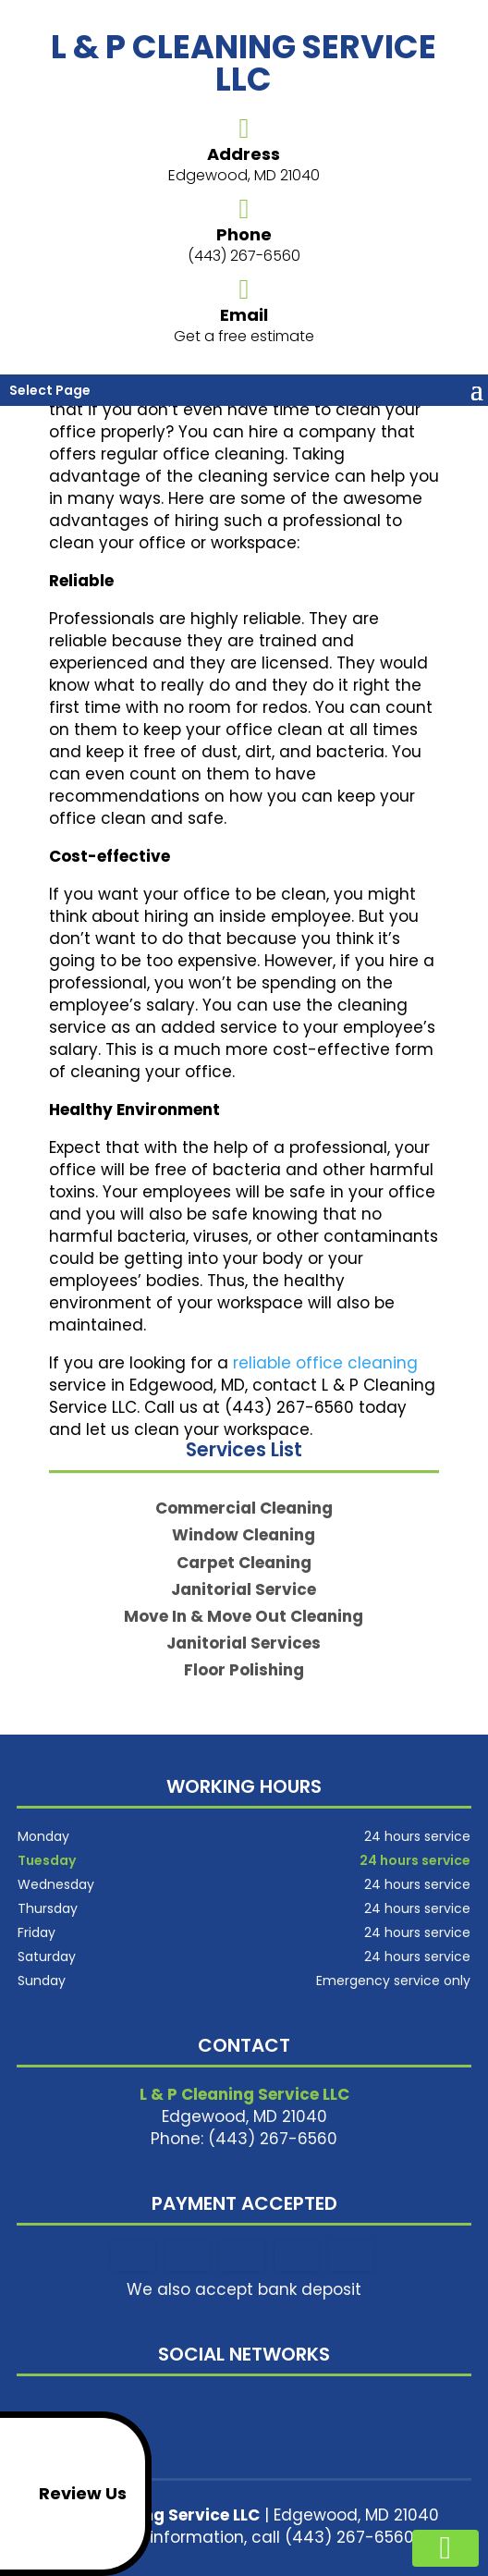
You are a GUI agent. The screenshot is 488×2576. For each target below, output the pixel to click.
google (241, 2407)
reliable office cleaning (325, 1363)
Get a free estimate (244, 336)
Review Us (66, 2493)
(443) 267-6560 (244, 255)
